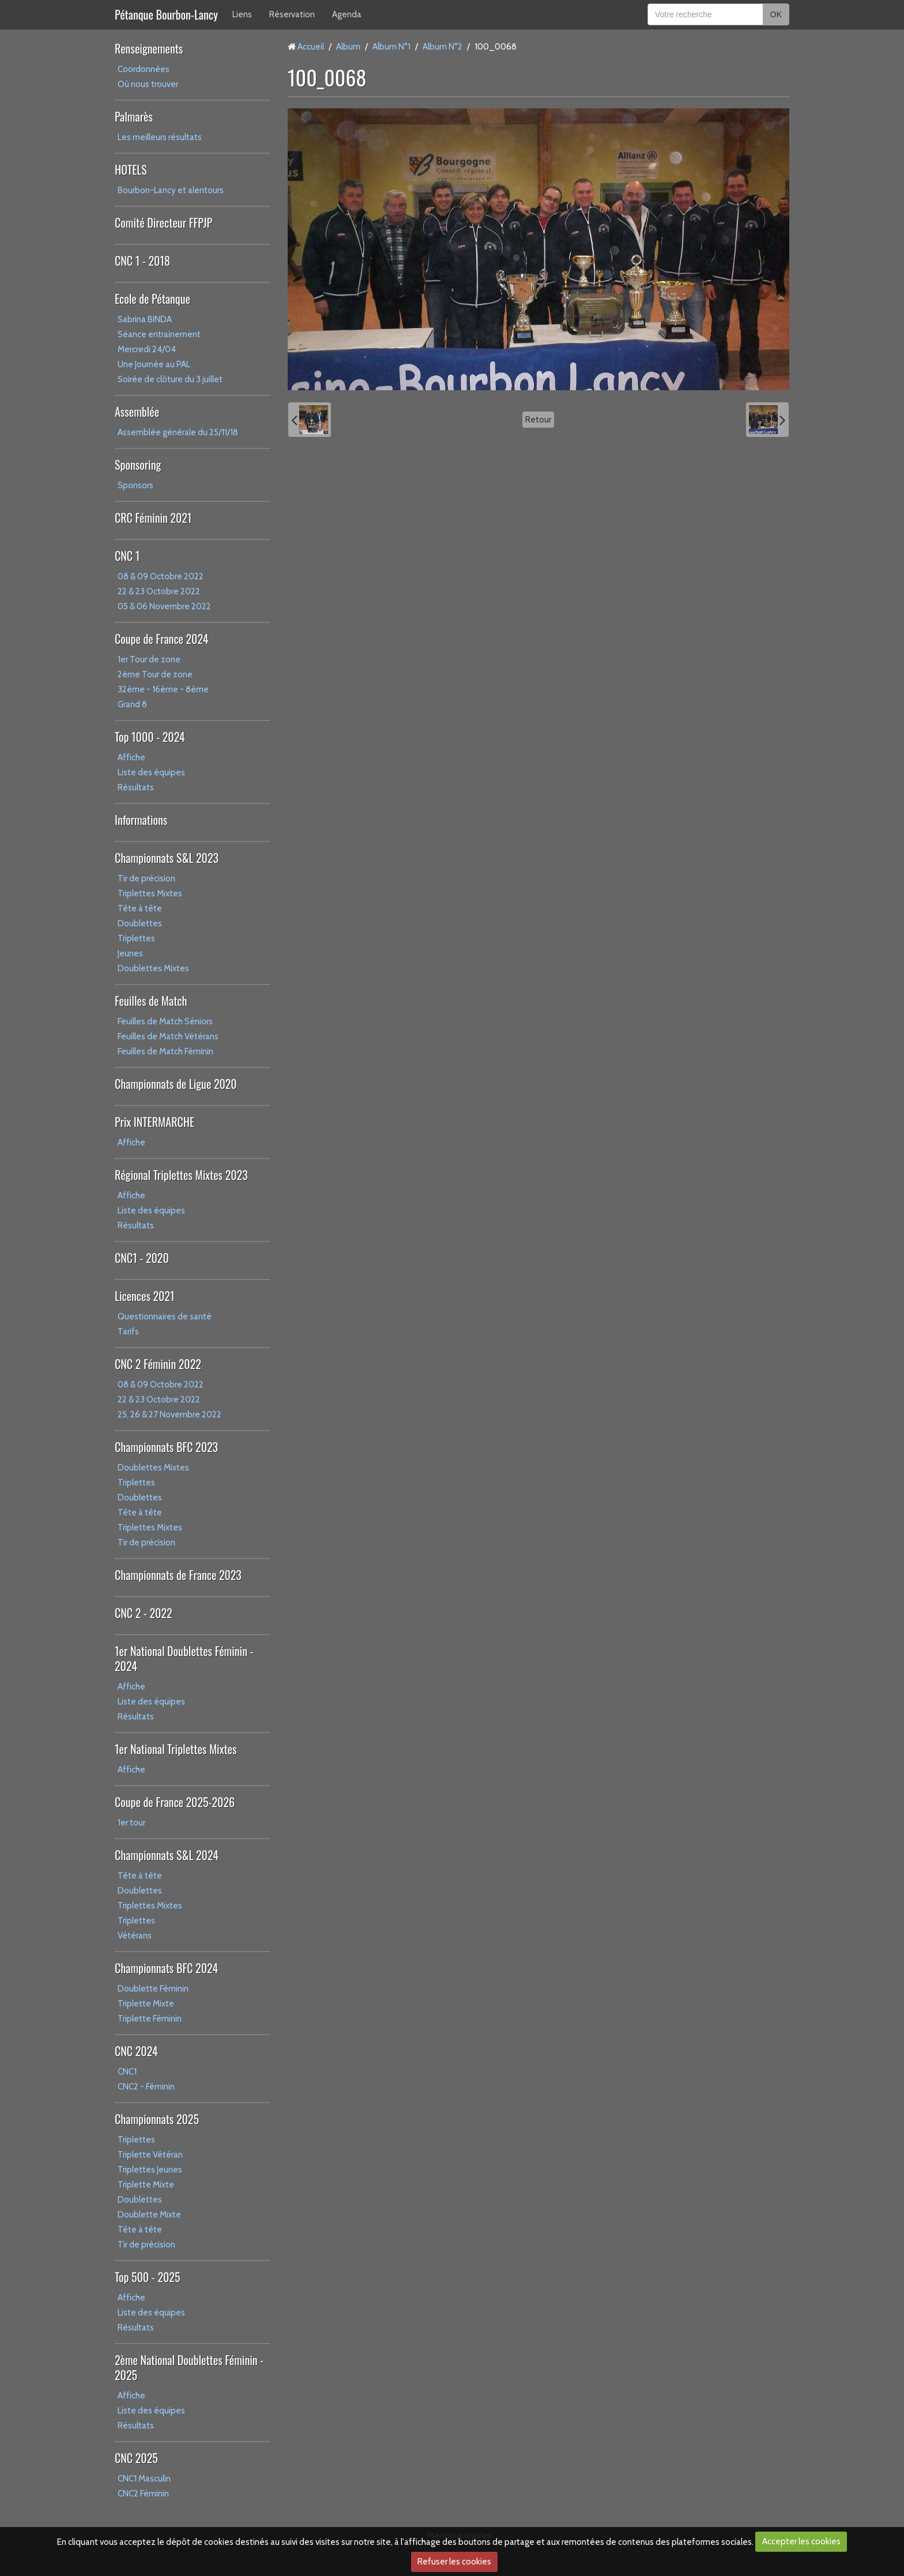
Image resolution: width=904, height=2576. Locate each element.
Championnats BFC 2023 (166, 1446)
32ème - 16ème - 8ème (163, 689)
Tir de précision (146, 878)
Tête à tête (140, 908)
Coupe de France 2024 (161, 638)
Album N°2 (442, 47)
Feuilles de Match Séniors (165, 1021)
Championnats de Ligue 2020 (176, 1083)
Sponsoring (138, 464)
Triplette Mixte (146, 2003)
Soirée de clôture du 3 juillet (170, 379)
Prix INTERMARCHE (154, 1121)
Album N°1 (391, 47)
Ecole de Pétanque (152, 298)
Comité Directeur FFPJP (163, 222)
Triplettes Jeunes (150, 2169)
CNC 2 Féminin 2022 (158, 1363)
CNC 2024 (136, 2051)
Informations (141, 819)
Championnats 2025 (157, 2119)
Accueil (310, 47)
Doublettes (140, 923)
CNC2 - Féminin (146, 2086)
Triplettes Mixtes (150, 893)
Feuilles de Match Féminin (165, 1051)
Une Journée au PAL (154, 364)
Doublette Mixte (149, 2214)
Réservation (292, 14)
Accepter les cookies (801, 2541)
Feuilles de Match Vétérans (168, 1036)
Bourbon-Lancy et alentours (171, 190)
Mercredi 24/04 (147, 349)
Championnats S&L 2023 (167, 857)
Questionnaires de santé (165, 1316)
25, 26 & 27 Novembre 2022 (169, 1414)
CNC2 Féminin (143, 2493)
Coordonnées (144, 69)
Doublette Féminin (153, 1988)
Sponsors (135, 485)
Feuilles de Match (151, 1000)
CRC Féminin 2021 (153, 517)
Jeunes (130, 953)
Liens (242, 14)
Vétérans (135, 1935)
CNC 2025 (136, 2457)
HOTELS (131, 169)
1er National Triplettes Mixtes (176, 1748)
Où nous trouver (148, 84)
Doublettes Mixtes (153, 968)
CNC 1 (127, 555)
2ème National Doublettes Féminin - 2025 (189, 2367)
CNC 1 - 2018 (142, 260)
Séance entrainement (159, 334)
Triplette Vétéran (150, 2154)
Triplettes (136, 938)
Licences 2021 (144, 1295)
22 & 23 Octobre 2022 (159, 591)
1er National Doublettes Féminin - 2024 (184, 1658)
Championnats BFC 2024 (166, 1968)
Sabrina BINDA (145, 319)
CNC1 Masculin (144, 2478)
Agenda (346, 14)
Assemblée (137, 411)
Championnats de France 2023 (178, 1574)
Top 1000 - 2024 (150, 736)
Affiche (131, 757)
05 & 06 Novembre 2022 (164, 606)
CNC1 (127, 2071)
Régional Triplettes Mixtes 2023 (181, 1174)
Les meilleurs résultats (160, 137)
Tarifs (128, 1331)
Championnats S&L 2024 (167, 1855)
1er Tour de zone (149, 659)
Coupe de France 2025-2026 (175, 1802)
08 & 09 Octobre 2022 (161, 576)
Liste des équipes (151, 772)
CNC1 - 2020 (142, 1257)
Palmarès (134, 116)
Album (348, 47)
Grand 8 (132, 704)
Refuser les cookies (454, 2561)
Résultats (136, 787)
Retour (538, 419)
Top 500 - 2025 (147, 2276)
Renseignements (149, 48)
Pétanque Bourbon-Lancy (166, 14)
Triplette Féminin (150, 2018)
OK (776, 14)
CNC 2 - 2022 (143, 1612)
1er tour (131, 1822)
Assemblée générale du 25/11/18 (178, 432)
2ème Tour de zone (155, 674)
